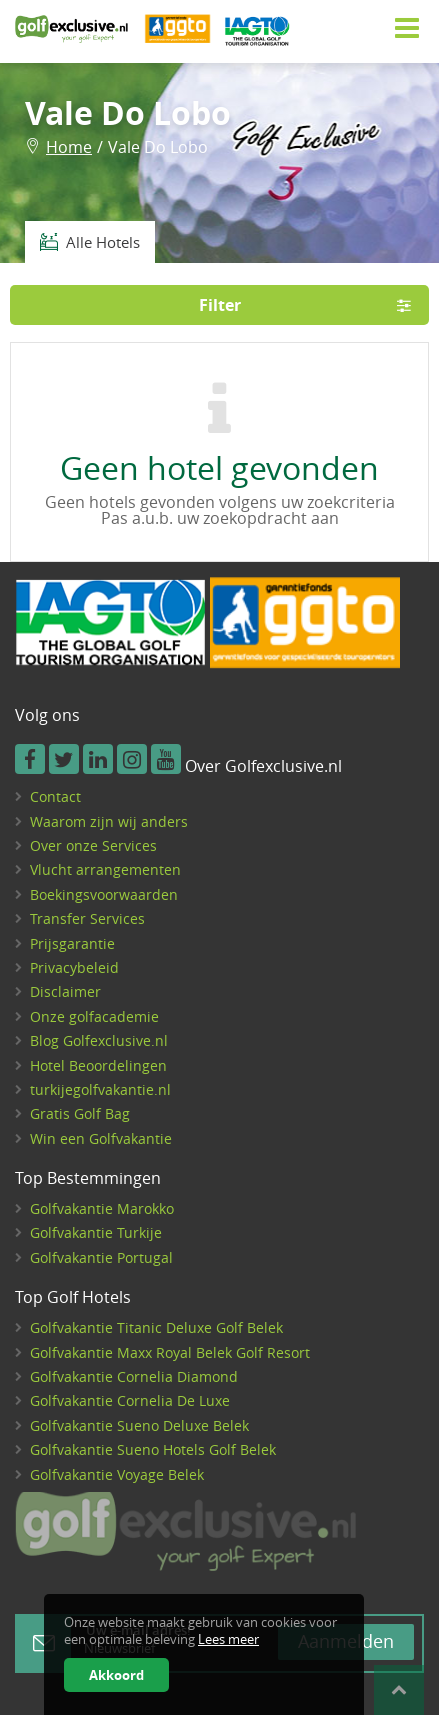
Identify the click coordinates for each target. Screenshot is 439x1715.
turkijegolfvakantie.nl (100, 1089)
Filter (312, 305)
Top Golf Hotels (73, 1298)
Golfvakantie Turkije (96, 1232)
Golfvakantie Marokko (102, 1208)
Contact (55, 796)
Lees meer (228, 1639)
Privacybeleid (74, 967)
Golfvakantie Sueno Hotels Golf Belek (153, 1449)
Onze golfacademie (94, 1016)
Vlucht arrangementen (105, 869)
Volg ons (47, 716)
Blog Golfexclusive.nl (99, 1040)
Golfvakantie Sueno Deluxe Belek (139, 1425)
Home (69, 147)
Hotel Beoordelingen (98, 1065)
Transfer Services (87, 918)
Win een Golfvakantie (101, 1138)
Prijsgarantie (72, 943)
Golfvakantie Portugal (101, 1257)
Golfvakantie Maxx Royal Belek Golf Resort (170, 1352)
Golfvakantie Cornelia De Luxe (130, 1400)
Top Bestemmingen (88, 1179)
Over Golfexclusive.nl (263, 767)
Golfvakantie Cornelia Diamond (134, 1376)
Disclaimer (65, 991)
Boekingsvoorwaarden (104, 894)
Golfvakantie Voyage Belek (117, 1474)
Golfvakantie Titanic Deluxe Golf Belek (156, 1327)
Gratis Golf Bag (80, 1113)
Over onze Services (93, 845)
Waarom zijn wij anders (109, 821)
